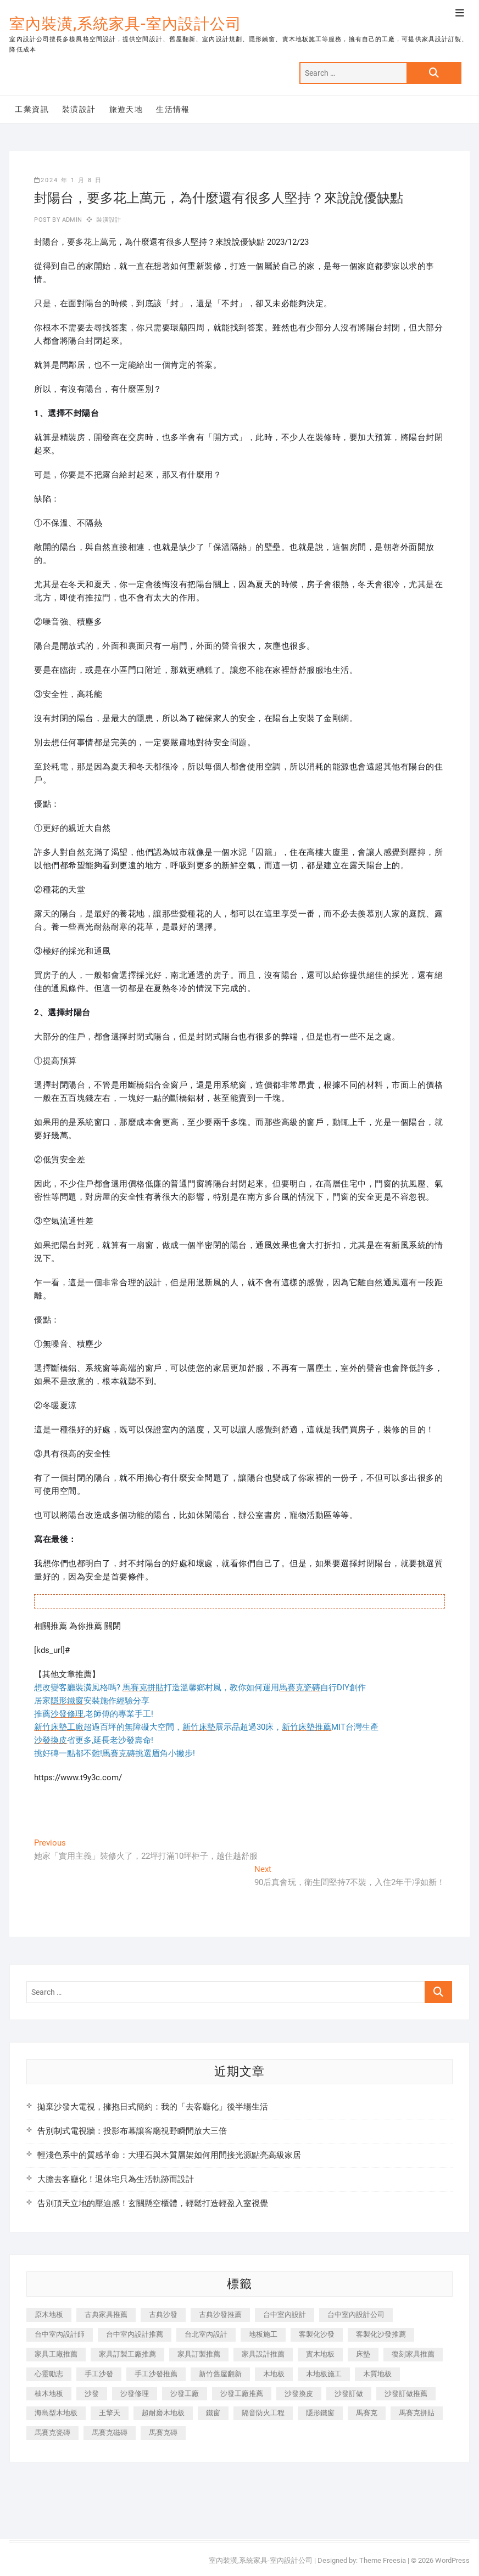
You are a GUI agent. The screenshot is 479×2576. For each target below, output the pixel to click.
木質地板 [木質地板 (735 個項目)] (377, 2374)
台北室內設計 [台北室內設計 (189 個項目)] (206, 2334)
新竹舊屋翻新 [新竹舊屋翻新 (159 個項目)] (220, 2374)
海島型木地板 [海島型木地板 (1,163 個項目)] (56, 2413)
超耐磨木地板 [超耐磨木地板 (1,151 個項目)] (163, 2413)
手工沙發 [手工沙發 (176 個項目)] (99, 2374)
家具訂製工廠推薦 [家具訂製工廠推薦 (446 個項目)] (127, 2354)
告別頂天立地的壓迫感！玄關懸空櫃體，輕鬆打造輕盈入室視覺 (152, 2203)
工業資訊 (32, 109)
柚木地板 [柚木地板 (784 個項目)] (49, 2393)
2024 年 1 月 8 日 (68, 180)
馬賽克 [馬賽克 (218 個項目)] (366, 2413)
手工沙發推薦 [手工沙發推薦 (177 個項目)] (156, 2374)
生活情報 (173, 109)
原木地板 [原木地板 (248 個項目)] (49, 2314)
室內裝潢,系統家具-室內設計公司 (125, 24)
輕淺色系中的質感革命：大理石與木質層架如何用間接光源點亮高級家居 (169, 2155)
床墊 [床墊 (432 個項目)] (363, 2354)
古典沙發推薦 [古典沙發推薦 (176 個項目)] (220, 2314)
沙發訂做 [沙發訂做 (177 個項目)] (349, 2393)
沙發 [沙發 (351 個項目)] (92, 2393)
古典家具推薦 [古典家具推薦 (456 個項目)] (106, 2314)
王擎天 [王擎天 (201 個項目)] (109, 2413)
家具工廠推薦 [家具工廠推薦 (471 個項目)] (56, 2354)
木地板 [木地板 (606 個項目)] (274, 2374)
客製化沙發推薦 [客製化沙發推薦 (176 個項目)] (381, 2334)
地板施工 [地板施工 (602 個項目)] (263, 2334)
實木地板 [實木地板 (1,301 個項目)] (320, 2354)
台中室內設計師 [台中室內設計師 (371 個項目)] (60, 2334)
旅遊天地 (126, 109)
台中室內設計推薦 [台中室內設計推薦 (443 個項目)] (134, 2334)
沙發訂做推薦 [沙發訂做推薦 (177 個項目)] (406, 2393)
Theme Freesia (382, 2560)
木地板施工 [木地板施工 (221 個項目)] (324, 2374)
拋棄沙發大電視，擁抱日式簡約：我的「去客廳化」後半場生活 (152, 2107)
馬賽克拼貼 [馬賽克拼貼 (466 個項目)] (417, 2413)
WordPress (452, 2560)
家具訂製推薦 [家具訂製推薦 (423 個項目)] (198, 2354)
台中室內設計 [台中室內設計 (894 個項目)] (284, 2314)
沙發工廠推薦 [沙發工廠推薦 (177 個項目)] (241, 2393)
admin (71, 219)
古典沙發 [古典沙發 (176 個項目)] (163, 2314)
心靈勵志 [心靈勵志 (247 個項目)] (49, 2374)
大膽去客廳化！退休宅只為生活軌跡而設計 (115, 2179)
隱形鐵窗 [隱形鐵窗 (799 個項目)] (320, 2413)
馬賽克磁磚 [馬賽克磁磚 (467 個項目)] (109, 2432)
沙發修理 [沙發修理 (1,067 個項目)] (134, 2393)
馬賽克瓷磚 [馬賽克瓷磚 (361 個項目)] (52, 2432)
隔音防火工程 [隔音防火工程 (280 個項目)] (263, 2413)
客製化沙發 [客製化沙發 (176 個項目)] (317, 2334)
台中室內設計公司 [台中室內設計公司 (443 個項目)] (356, 2314)
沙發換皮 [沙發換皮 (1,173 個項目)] (299, 2393)
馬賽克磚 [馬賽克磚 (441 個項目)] (163, 2432)
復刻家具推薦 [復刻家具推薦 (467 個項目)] (413, 2354)
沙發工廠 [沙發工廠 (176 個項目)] (184, 2393)
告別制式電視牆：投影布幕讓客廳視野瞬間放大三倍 (132, 2131)
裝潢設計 (79, 109)
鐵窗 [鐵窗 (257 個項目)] (213, 2413)
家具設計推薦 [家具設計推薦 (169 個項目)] (263, 2354)
